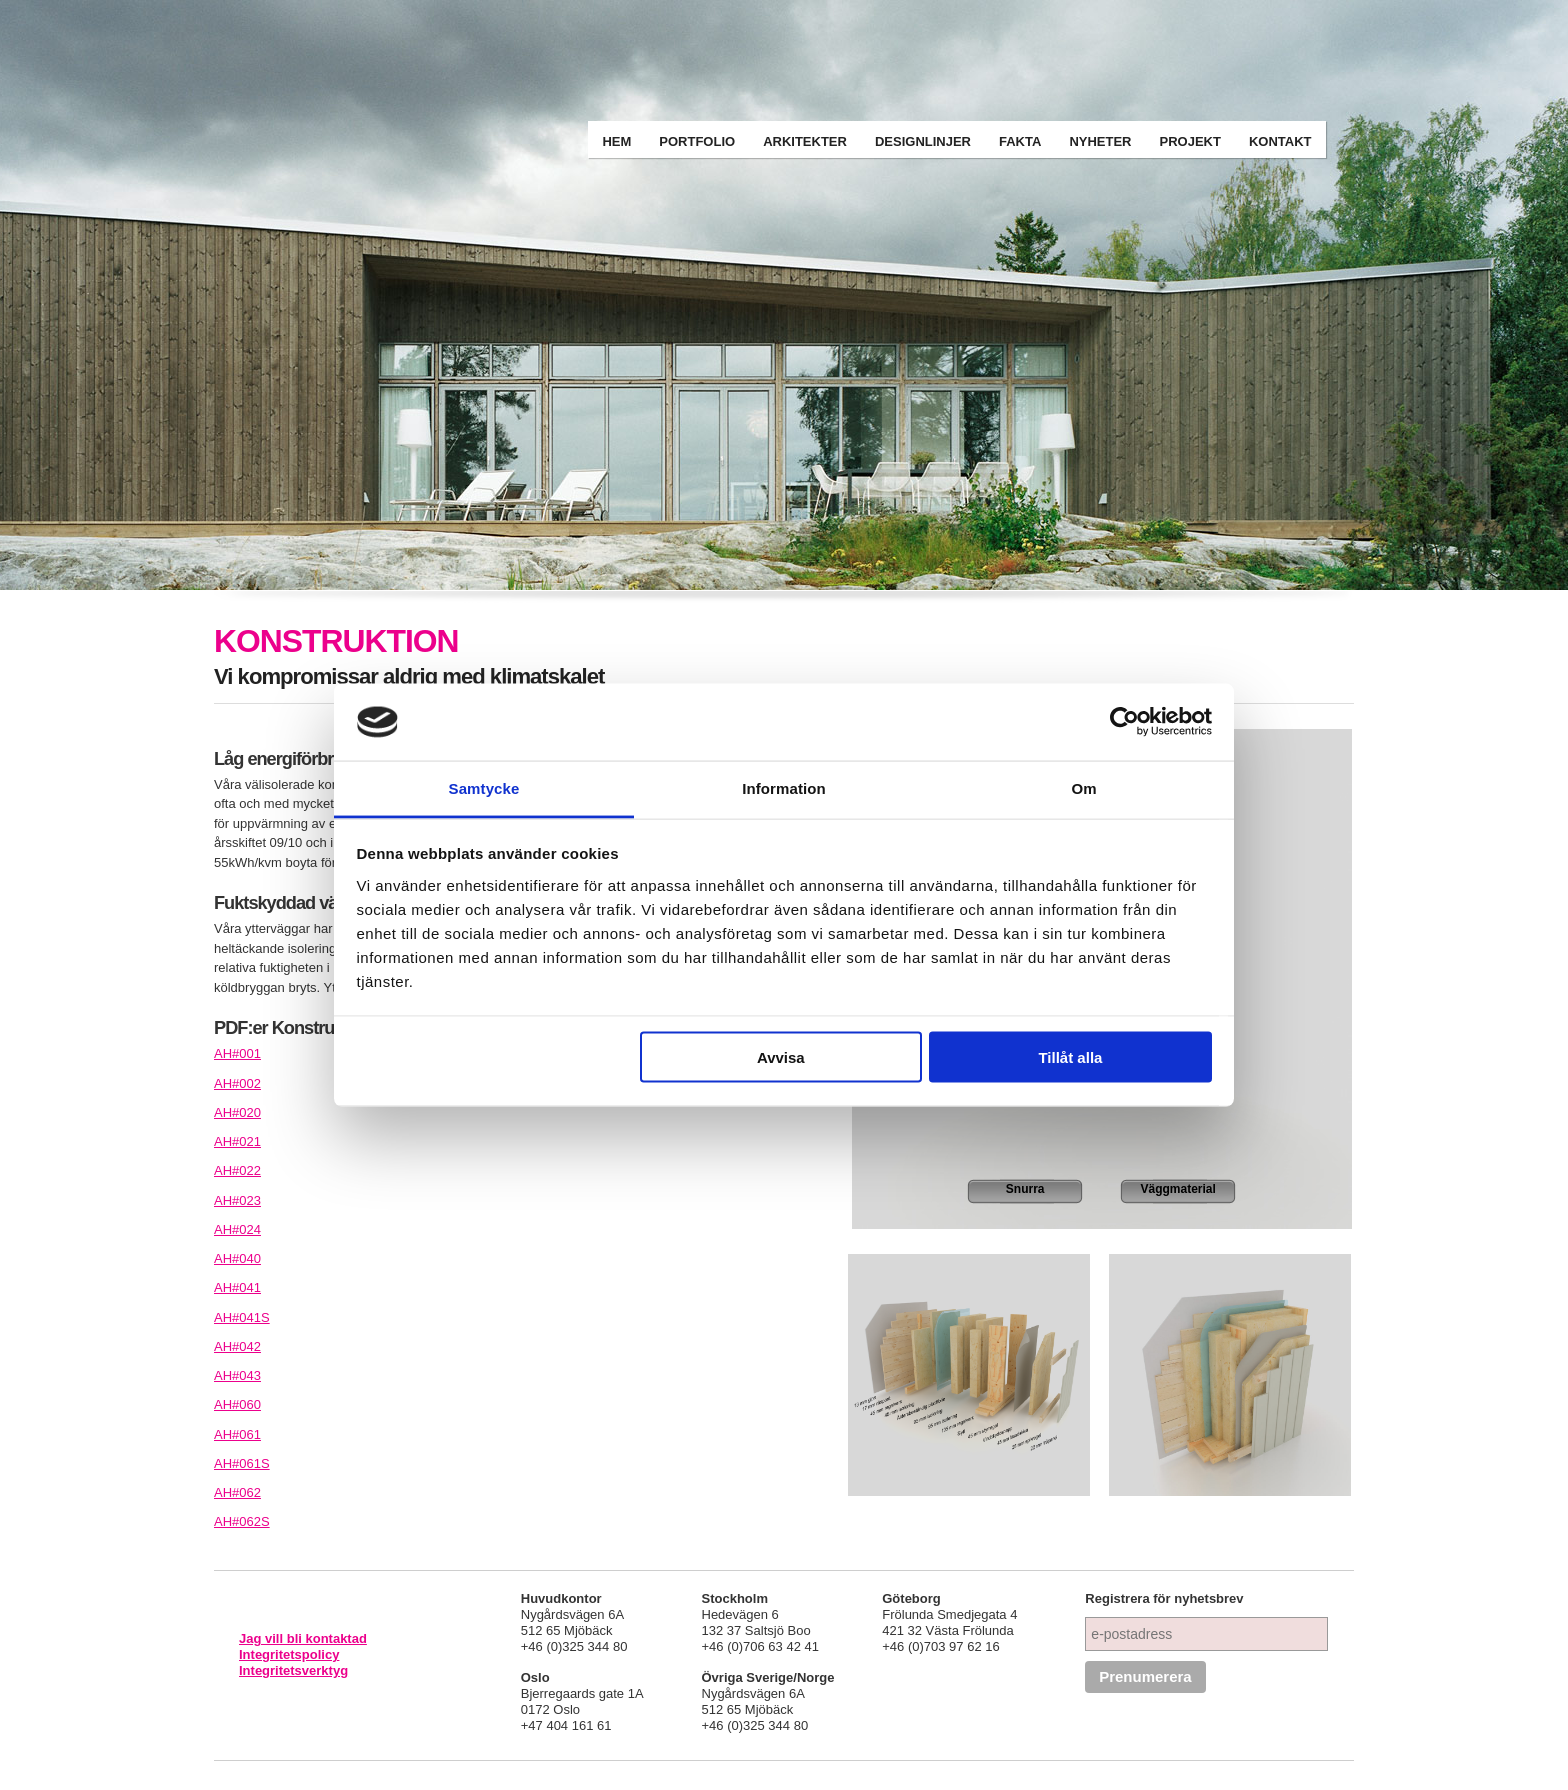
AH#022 (237, 1170)
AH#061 (237, 1434)
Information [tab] (784, 787)
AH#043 (237, 1375)
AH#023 (237, 1200)
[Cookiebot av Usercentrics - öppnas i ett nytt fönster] (1124, 722)
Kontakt (1280, 141)
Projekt (1190, 141)
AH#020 (237, 1112)
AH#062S (242, 1521)
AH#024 (237, 1229)
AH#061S (242, 1463)
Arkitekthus (418, 52)
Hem (616, 141)
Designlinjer (923, 141)
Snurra (1025, 1189)
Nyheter (1100, 141)
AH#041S (242, 1317)
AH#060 (237, 1404)
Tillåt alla (1070, 1057)
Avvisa (781, 1057)
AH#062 (237, 1492)
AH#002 (237, 1083)
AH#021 (237, 1141)
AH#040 (237, 1258)
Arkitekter (805, 141)
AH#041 (237, 1287)
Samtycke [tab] (484, 787)
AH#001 (237, 1053)
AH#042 (237, 1346)
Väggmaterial (1178, 1189)
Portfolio (697, 141)
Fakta (1020, 141)
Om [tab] (1083, 787)
